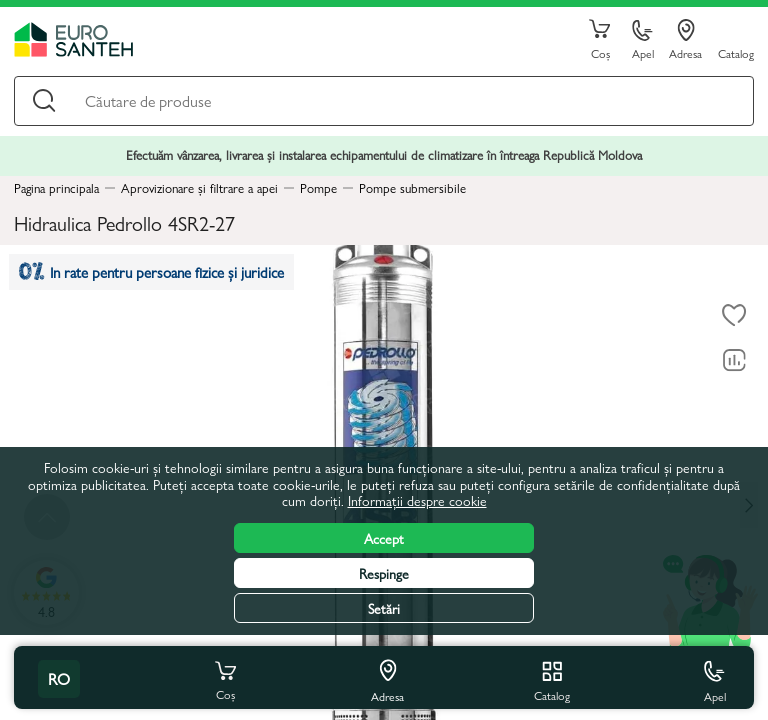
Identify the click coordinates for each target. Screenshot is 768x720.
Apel (643, 40)
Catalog (736, 52)
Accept (384, 538)
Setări (384, 608)
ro (59, 678)
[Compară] (734, 360)
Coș (600, 40)
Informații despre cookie (417, 500)
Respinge (384, 573)
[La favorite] (734, 315)
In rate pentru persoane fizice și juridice (151, 271)
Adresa (685, 40)
